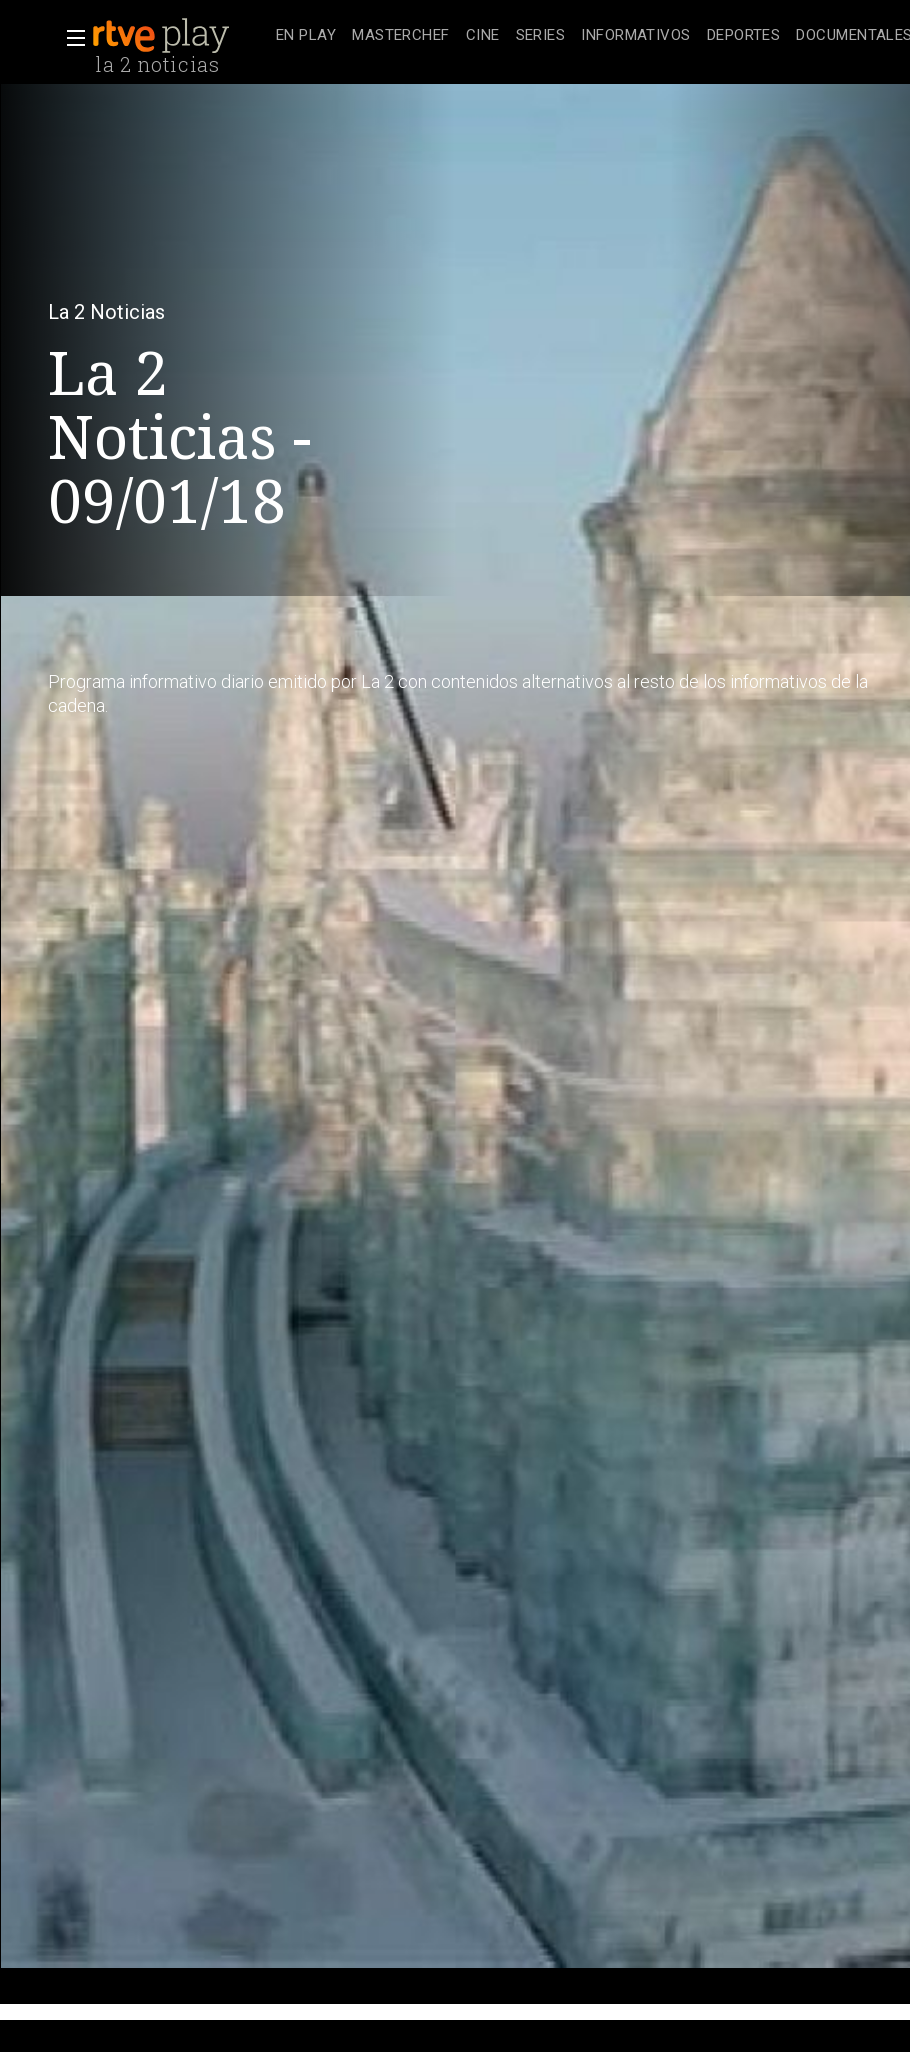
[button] (70, 38)
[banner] (180, 36)
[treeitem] (306, 36)
